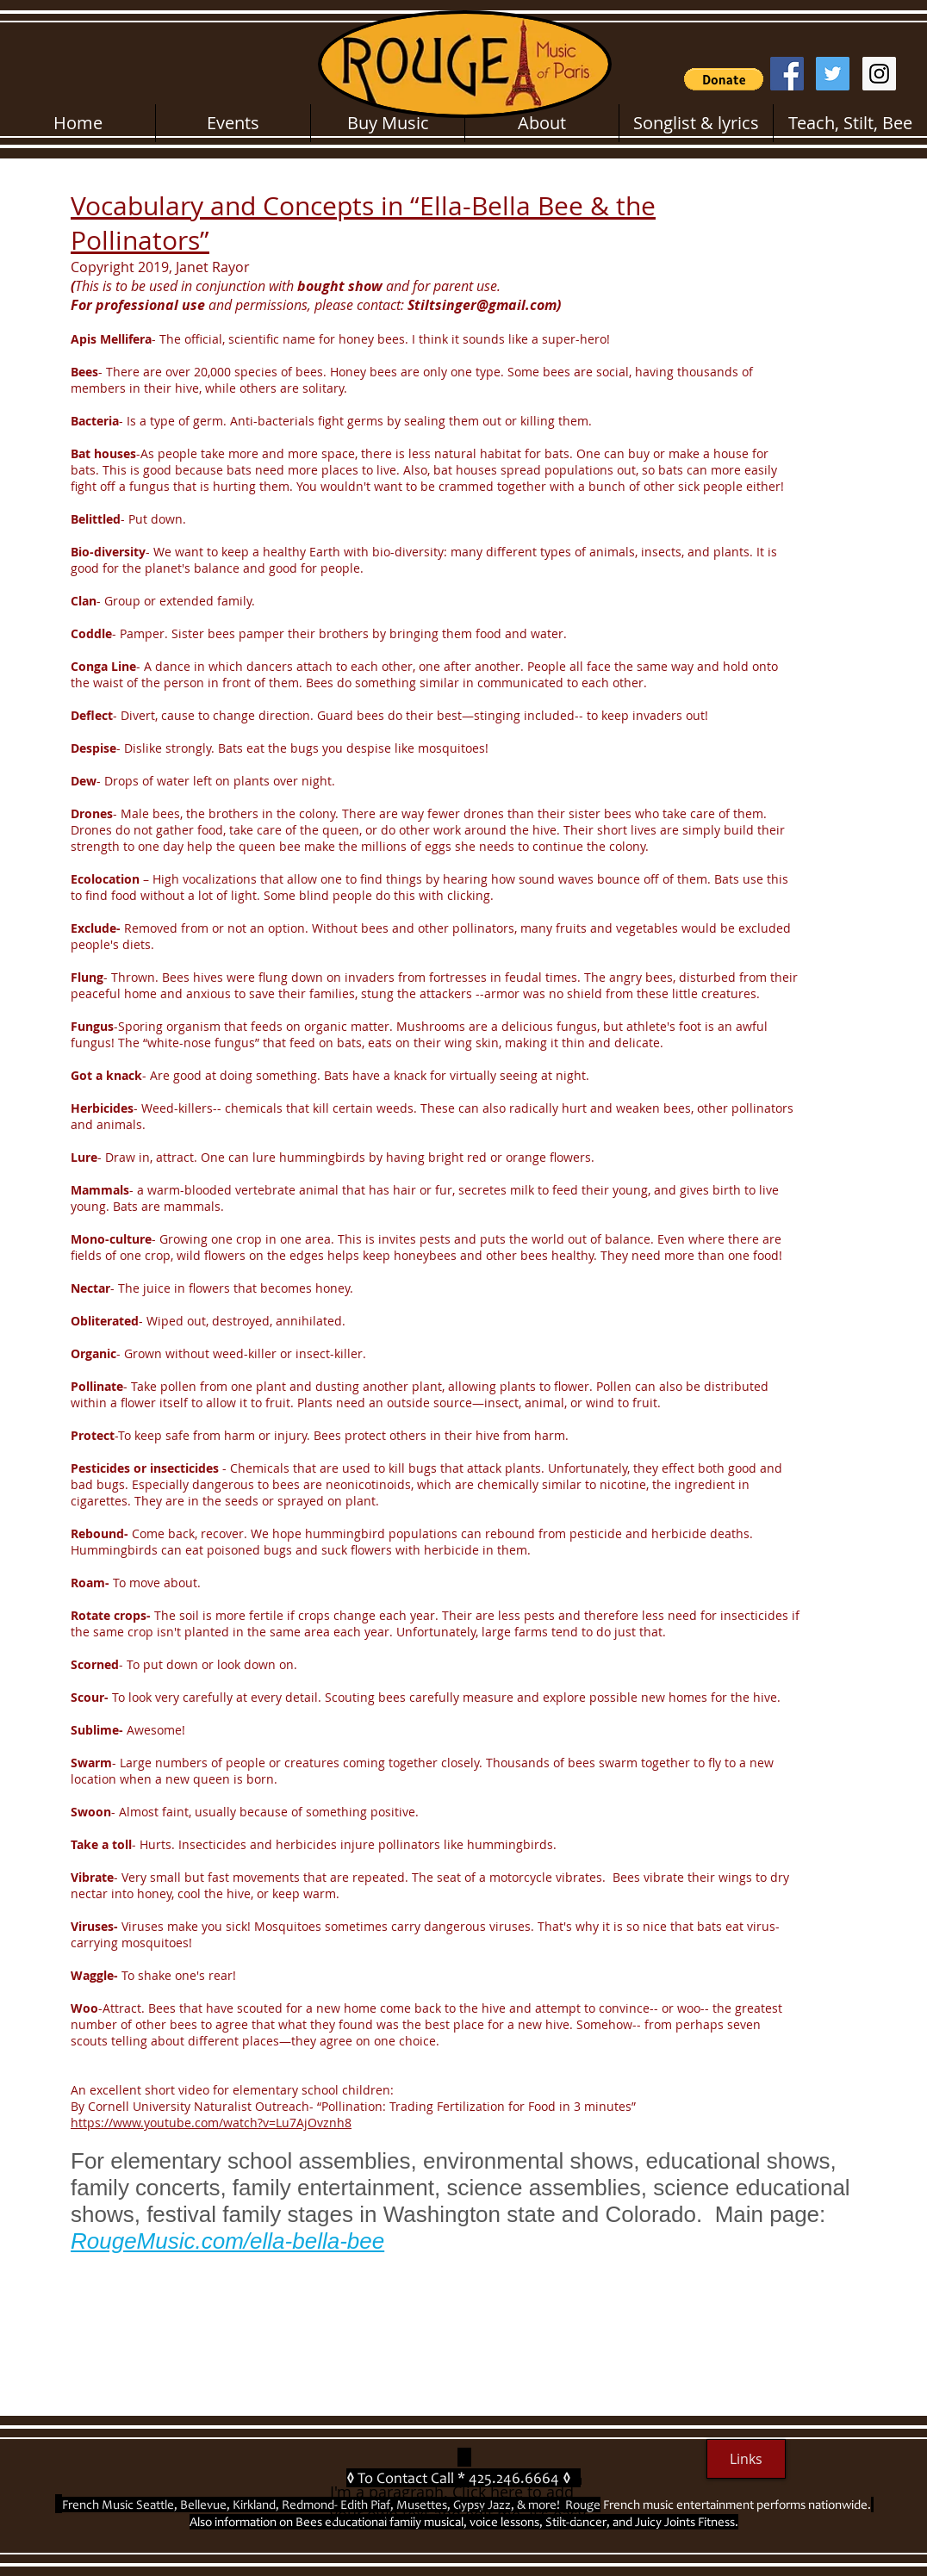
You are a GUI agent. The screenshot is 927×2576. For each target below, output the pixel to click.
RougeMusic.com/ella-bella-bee (227, 2241)
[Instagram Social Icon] (879, 73)
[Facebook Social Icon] (787, 73)
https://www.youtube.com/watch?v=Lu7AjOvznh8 (211, 2122)
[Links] (746, 2459)
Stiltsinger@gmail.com (482, 304)
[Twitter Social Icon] (832, 73)
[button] (723, 79)
